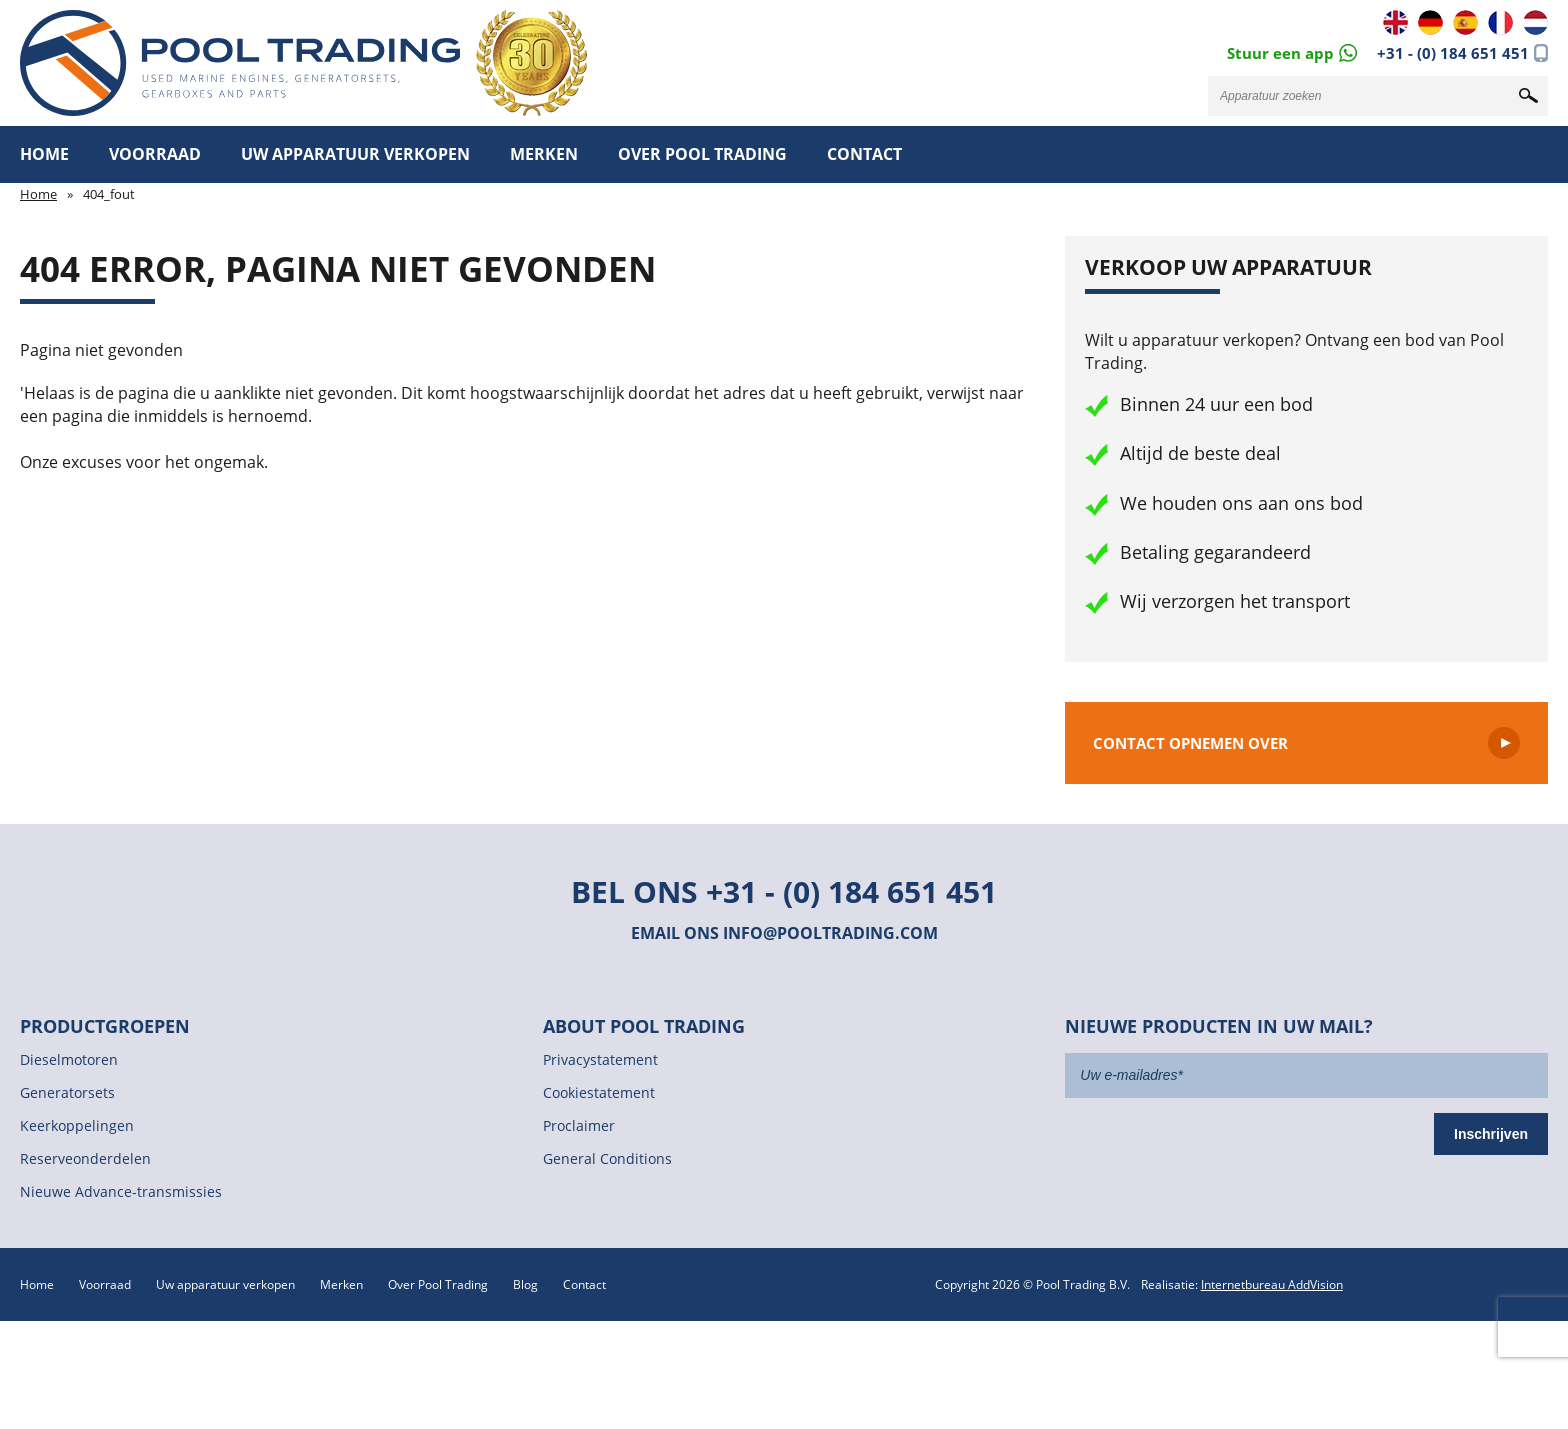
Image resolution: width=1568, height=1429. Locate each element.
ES (1465, 22)
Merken (544, 154)
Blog (525, 1284)
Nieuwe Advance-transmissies (121, 1191)
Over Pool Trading (702, 154)
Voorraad (155, 154)
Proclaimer (579, 1125)
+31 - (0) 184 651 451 (1453, 53)
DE (1430, 22)
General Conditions (607, 1158)
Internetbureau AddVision (1272, 1284)
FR (1500, 22)
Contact (864, 154)
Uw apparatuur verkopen (355, 154)
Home (44, 154)
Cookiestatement (599, 1092)
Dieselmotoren (69, 1059)
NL (1535, 22)
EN (1395, 22)
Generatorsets (67, 1092)
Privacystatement (600, 1059)
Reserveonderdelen (85, 1158)
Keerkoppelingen (77, 1125)
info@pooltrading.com (830, 933)
